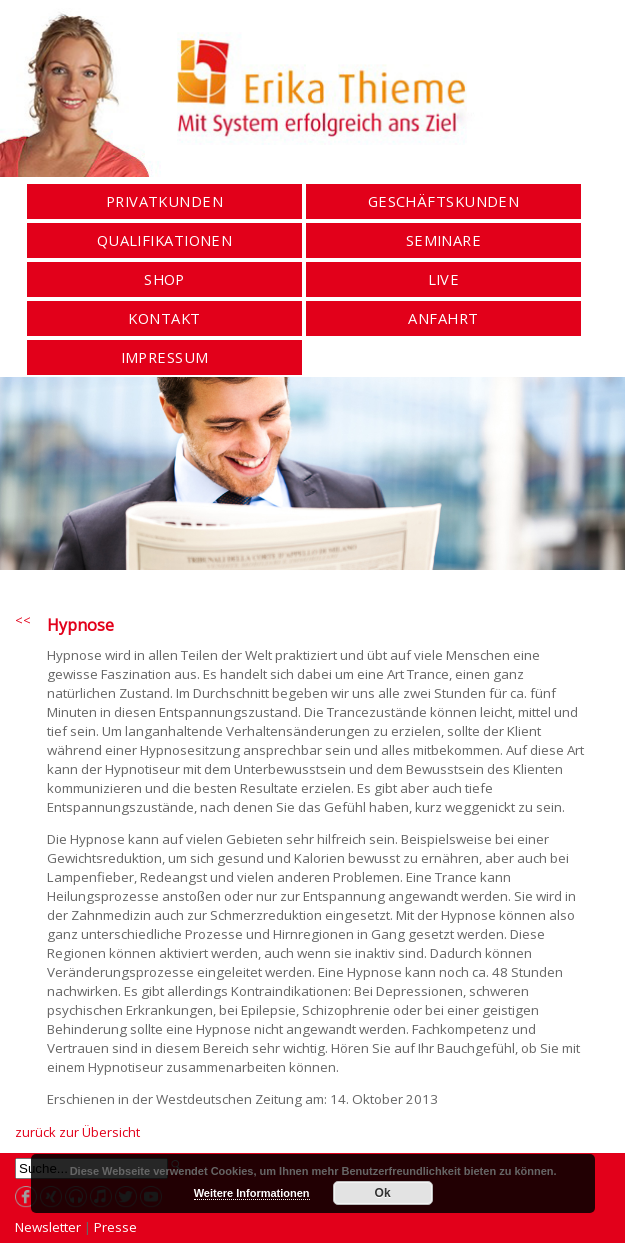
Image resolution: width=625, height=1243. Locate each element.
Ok (383, 1193)
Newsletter (48, 1227)
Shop (164, 279)
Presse (115, 1227)
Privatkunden (164, 201)
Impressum (165, 357)
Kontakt (164, 318)
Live (444, 279)
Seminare (444, 240)
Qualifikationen (165, 240)
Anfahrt (443, 318)
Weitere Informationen (252, 1193)
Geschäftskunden (444, 201)
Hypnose (80, 625)
